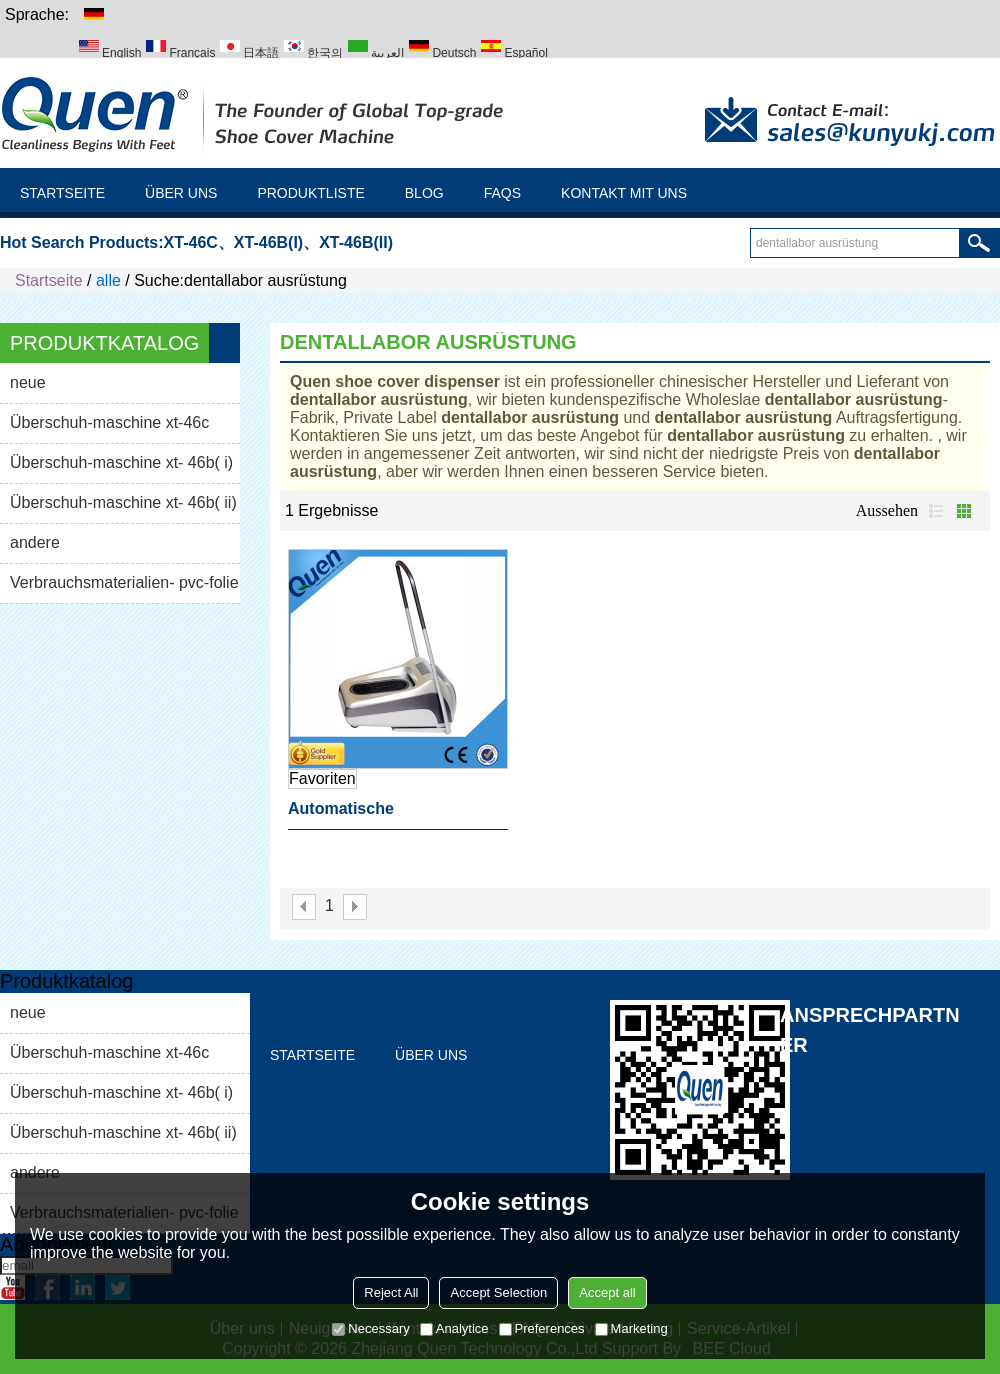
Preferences (542, 1328)
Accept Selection (498, 1292)
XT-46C (191, 242)
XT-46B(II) (356, 242)
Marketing (631, 1328)
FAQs (502, 193)
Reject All (391, 1292)
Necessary (370, 1328)
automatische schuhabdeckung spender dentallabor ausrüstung (389, 815)
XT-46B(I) (268, 242)
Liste (936, 511)
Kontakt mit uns (624, 193)
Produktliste (310, 193)
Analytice (454, 1328)
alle (108, 280)
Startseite (62, 193)
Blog (424, 193)
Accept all (607, 1292)
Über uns (181, 193)
